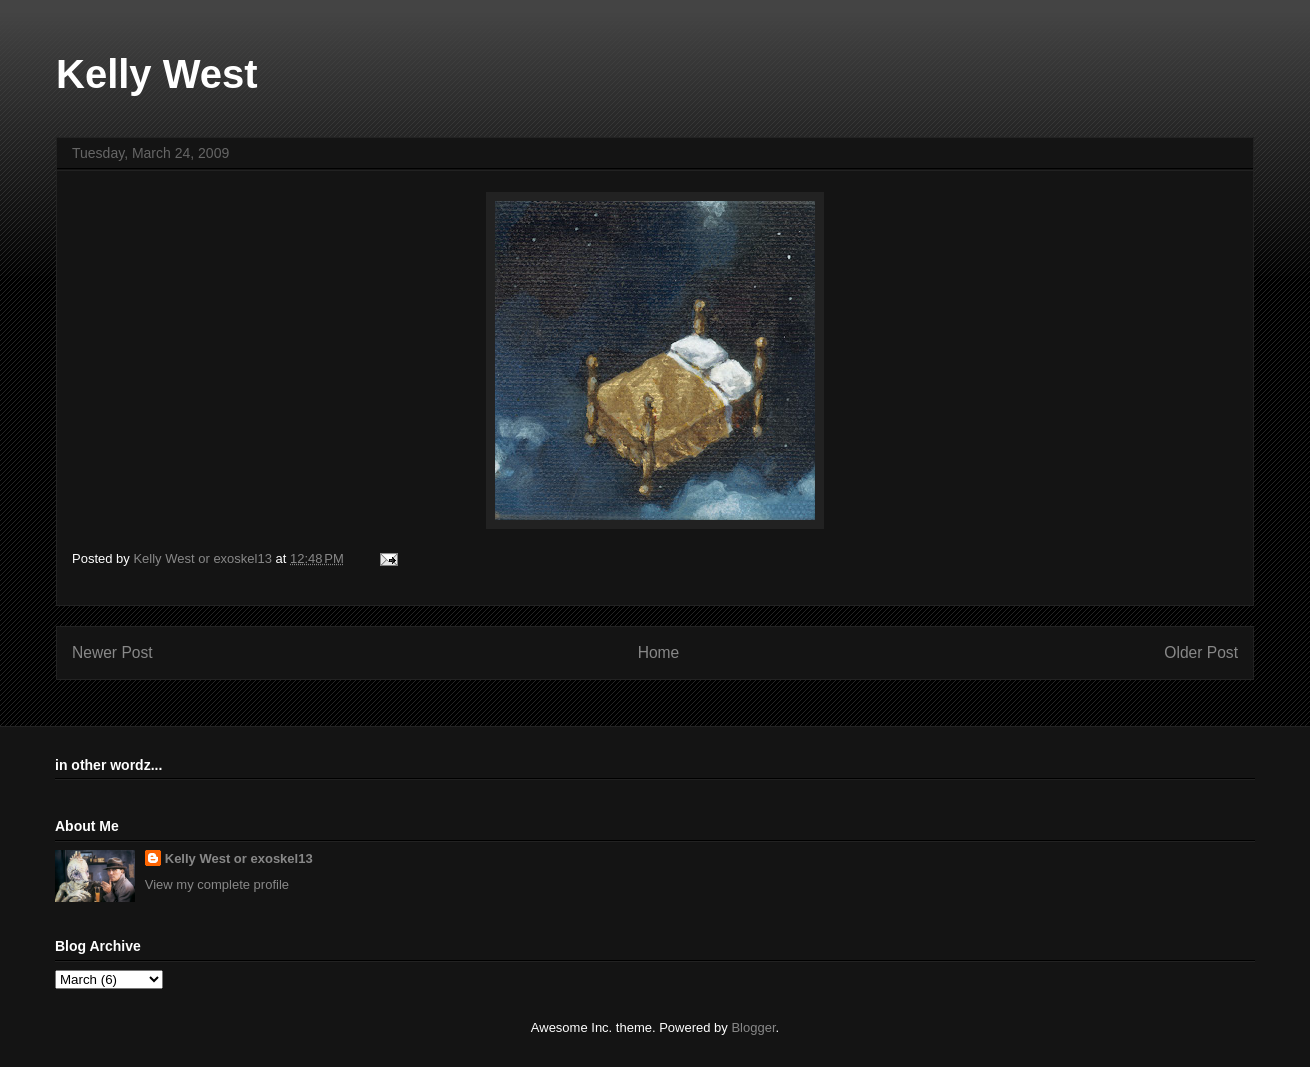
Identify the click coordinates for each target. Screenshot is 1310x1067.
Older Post (1201, 652)
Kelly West (157, 74)
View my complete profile (217, 884)
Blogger (753, 1027)
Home (659, 652)
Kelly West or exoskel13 (239, 858)
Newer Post (112, 652)
